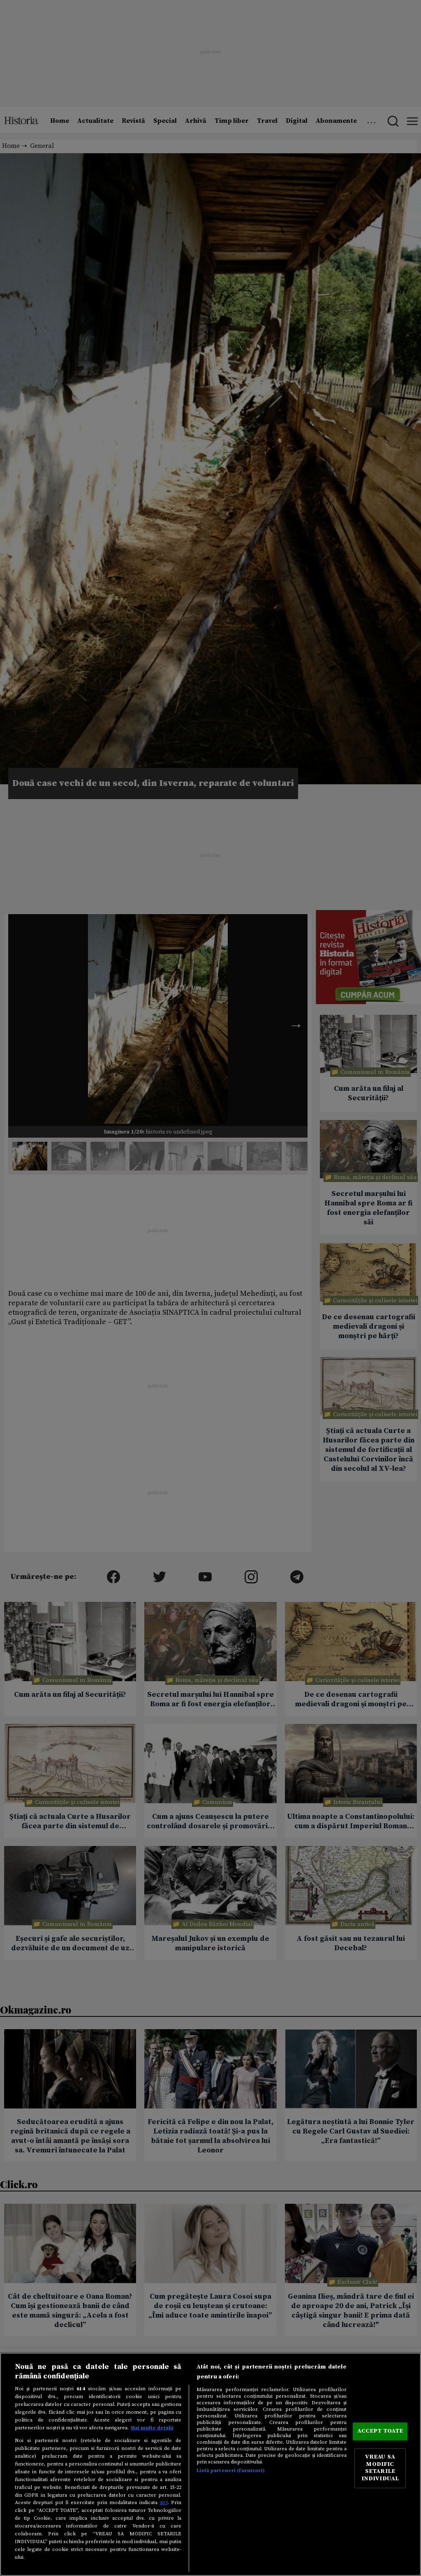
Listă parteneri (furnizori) (230, 2470)
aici (164, 2502)
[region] (210, 2464)
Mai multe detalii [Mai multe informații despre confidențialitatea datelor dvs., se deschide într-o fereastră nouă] (152, 2427)
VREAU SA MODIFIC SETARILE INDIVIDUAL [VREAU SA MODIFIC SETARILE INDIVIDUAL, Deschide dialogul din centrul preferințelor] (380, 2468)
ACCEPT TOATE (380, 2431)
